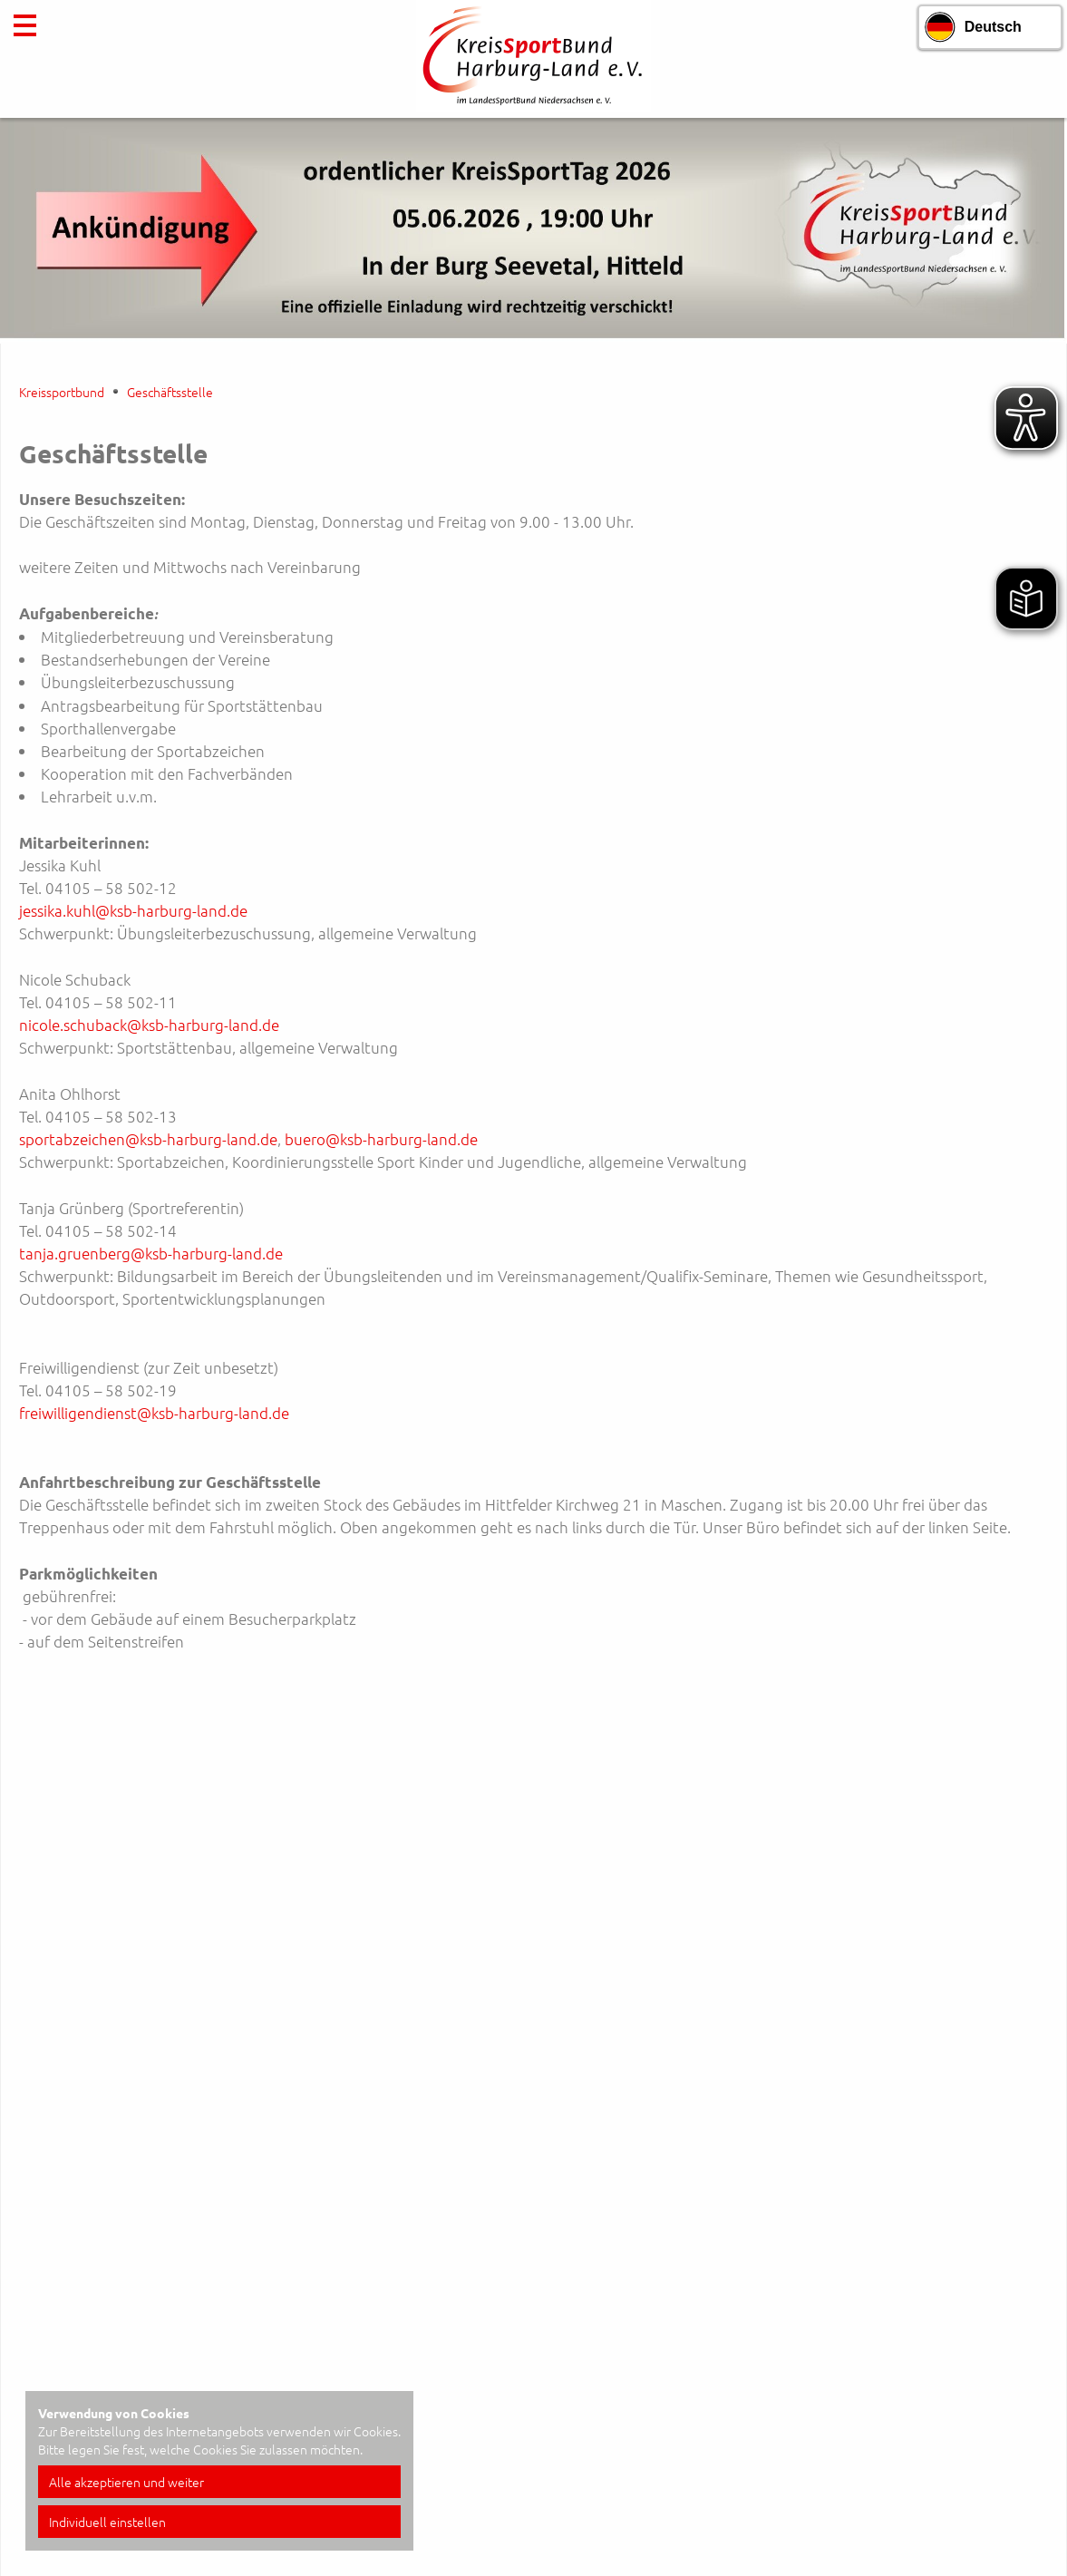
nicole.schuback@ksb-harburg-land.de (149, 1025)
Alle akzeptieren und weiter (126, 2482)
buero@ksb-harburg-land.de (381, 1139)
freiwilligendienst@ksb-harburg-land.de (154, 1413)
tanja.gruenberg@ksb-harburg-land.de (151, 1253)
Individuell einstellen (107, 2522)
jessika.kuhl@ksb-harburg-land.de (133, 910)
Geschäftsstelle (170, 392)
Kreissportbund (61, 392)
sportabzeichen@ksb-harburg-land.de (148, 1139)
